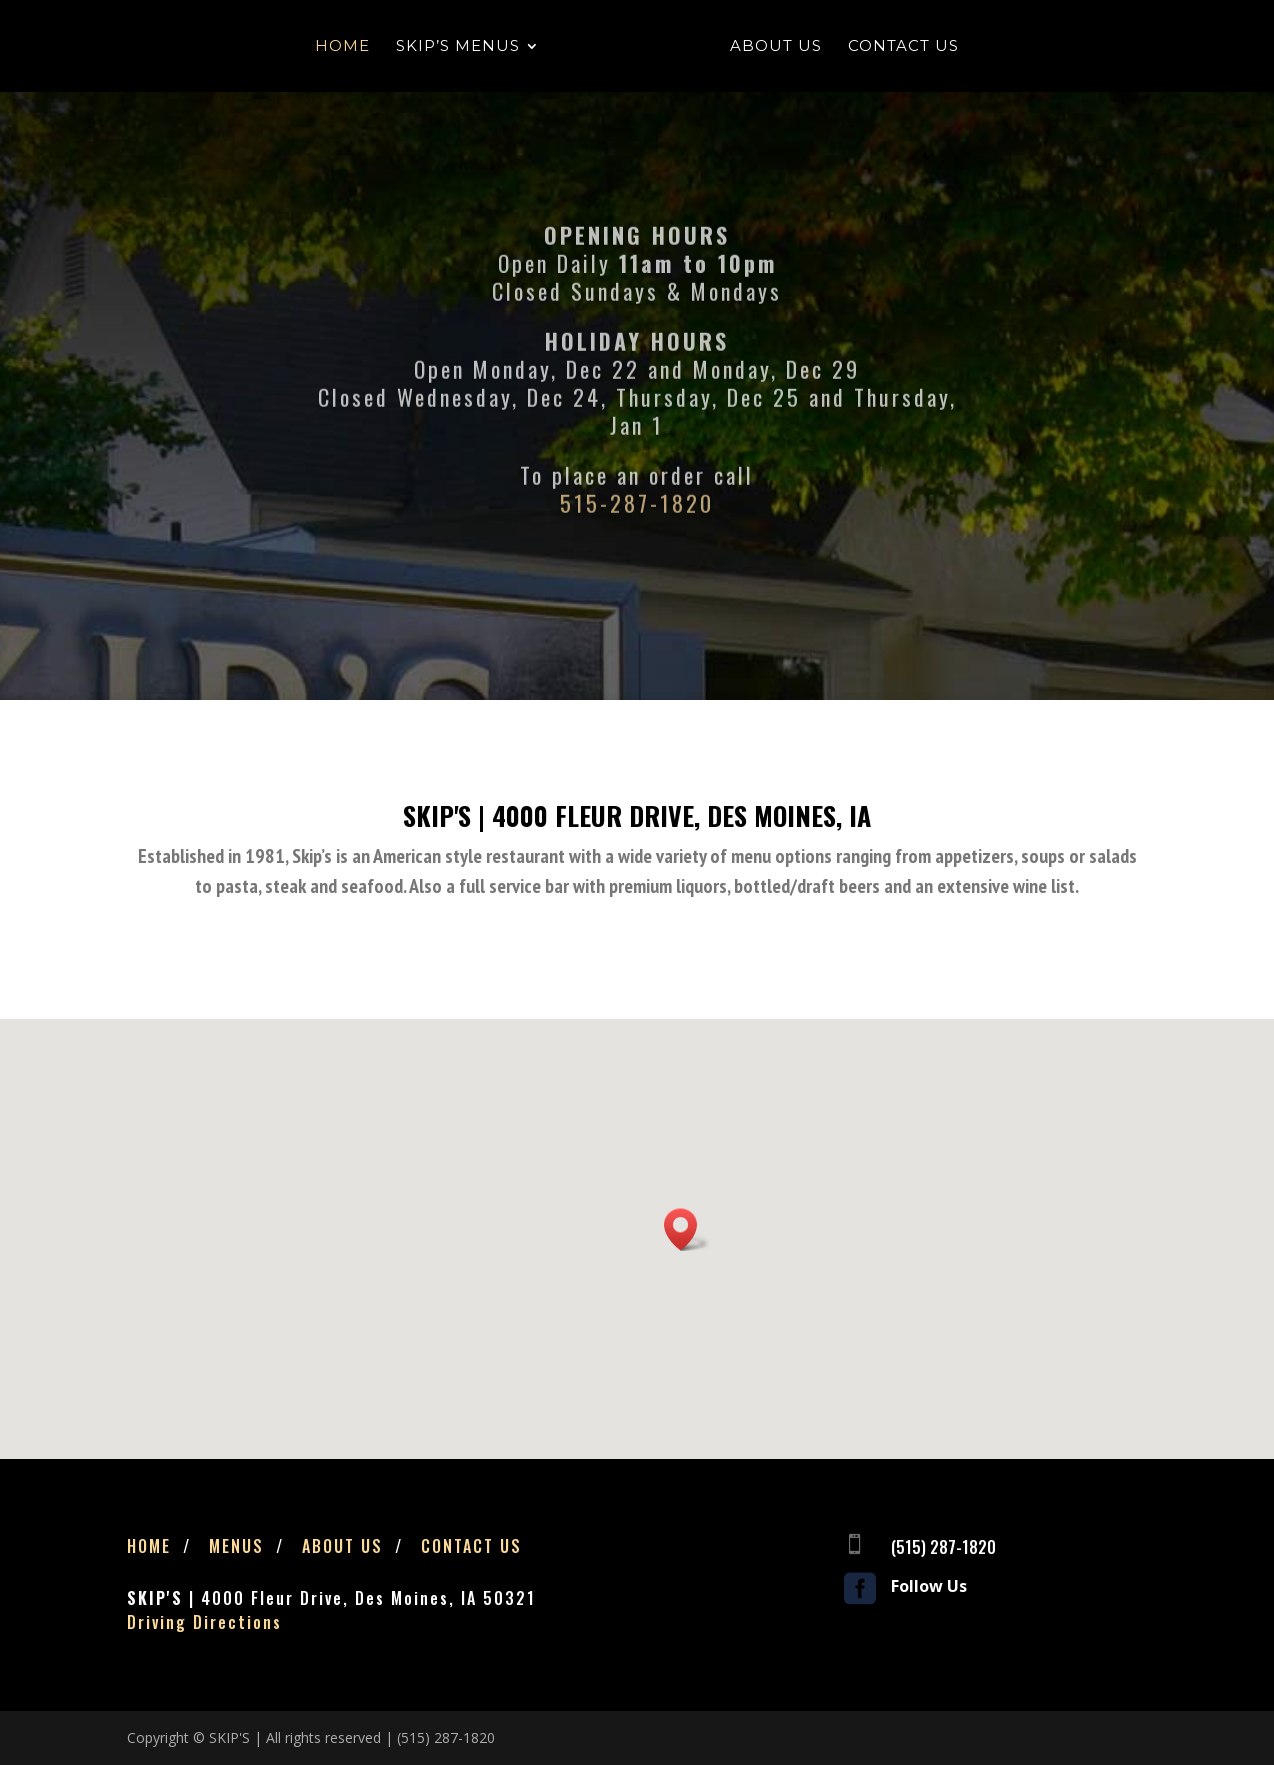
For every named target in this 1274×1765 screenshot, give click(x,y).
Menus (236, 1546)
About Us (775, 47)
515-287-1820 (637, 535)
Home (343, 47)
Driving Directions (204, 1622)
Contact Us (902, 47)
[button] (687, 1229)
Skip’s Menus (459, 47)
